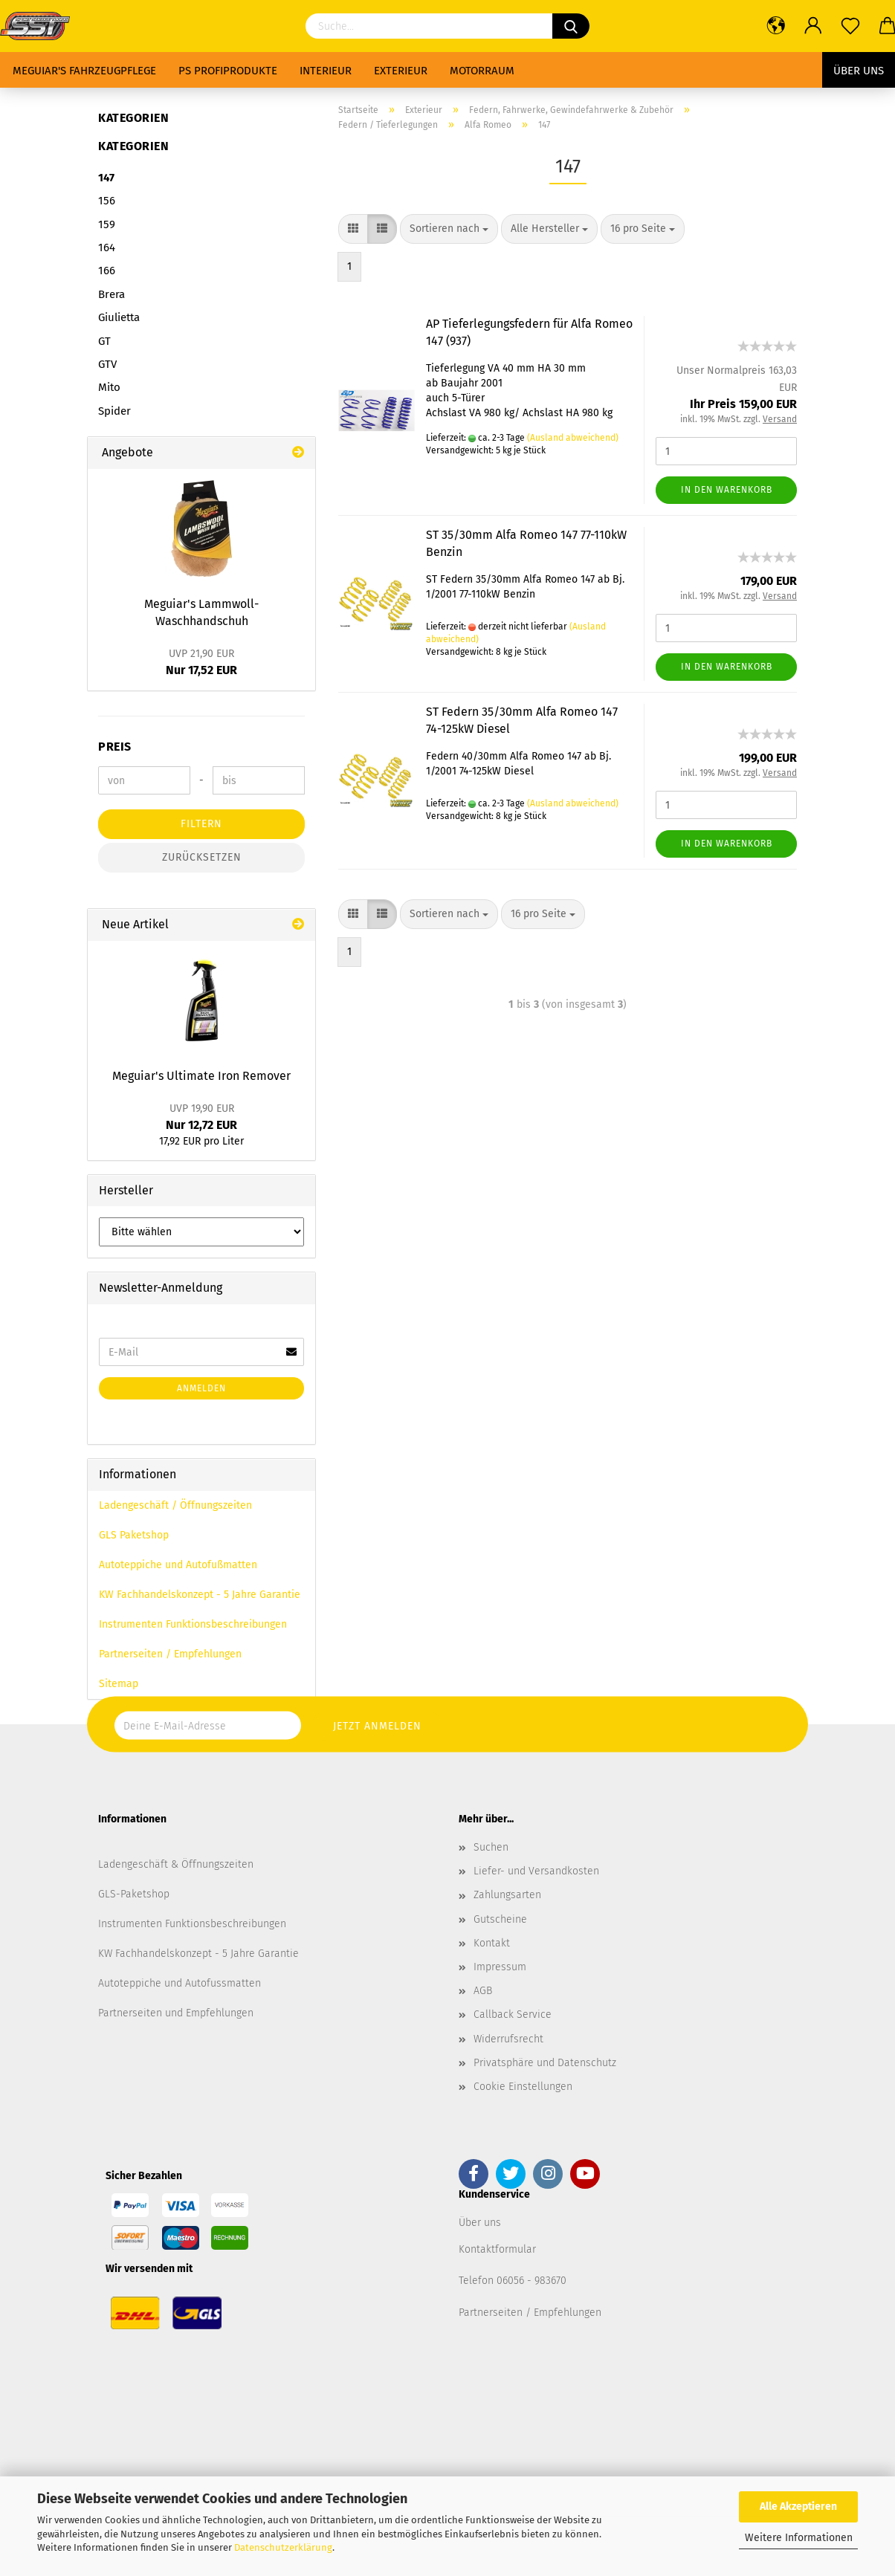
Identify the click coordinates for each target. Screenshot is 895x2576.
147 (106, 177)
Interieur (326, 70)
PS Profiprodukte (227, 70)
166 (106, 270)
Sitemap (118, 1683)
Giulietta (119, 317)
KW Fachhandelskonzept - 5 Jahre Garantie (199, 1594)
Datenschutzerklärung (283, 2547)
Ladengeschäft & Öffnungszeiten (175, 1864)
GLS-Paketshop (133, 1894)
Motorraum (482, 70)
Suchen (491, 1847)
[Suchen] (570, 26)
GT (104, 341)
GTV (107, 364)
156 (106, 200)
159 (106, 224)
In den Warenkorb (726, 490)
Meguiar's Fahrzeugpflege (84, 70)
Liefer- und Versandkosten (536, 1871)
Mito (109, 387)
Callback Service (513, 2014)
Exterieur (400, 70)
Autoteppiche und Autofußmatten (178, 1565)
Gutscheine (500, 1919)
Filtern (201, 824)
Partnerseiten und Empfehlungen (175, 2013)
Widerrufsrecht (508, 2039)
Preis (115, 747)
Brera (111, 294)
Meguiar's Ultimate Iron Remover (201, 1076)
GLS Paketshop (134, 1535)
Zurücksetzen (202, 857)
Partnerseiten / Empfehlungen (170, 1654)
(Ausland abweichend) (572, 438)
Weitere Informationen (799, 2537)
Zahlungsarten (507, 1895)
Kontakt (492, 1943)
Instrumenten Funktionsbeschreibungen (193, 1624)
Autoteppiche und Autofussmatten (179, 1983)
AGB (483, 1990)
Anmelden (201, 1388)
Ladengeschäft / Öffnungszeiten (175, 1505)
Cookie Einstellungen (523, 2086)
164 (106, 247)
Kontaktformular (497, 2249)
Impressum (500, 1967)
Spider (114, 411)
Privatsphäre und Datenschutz (545, 2062)
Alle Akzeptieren (798, 2506)
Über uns (858, 70)
